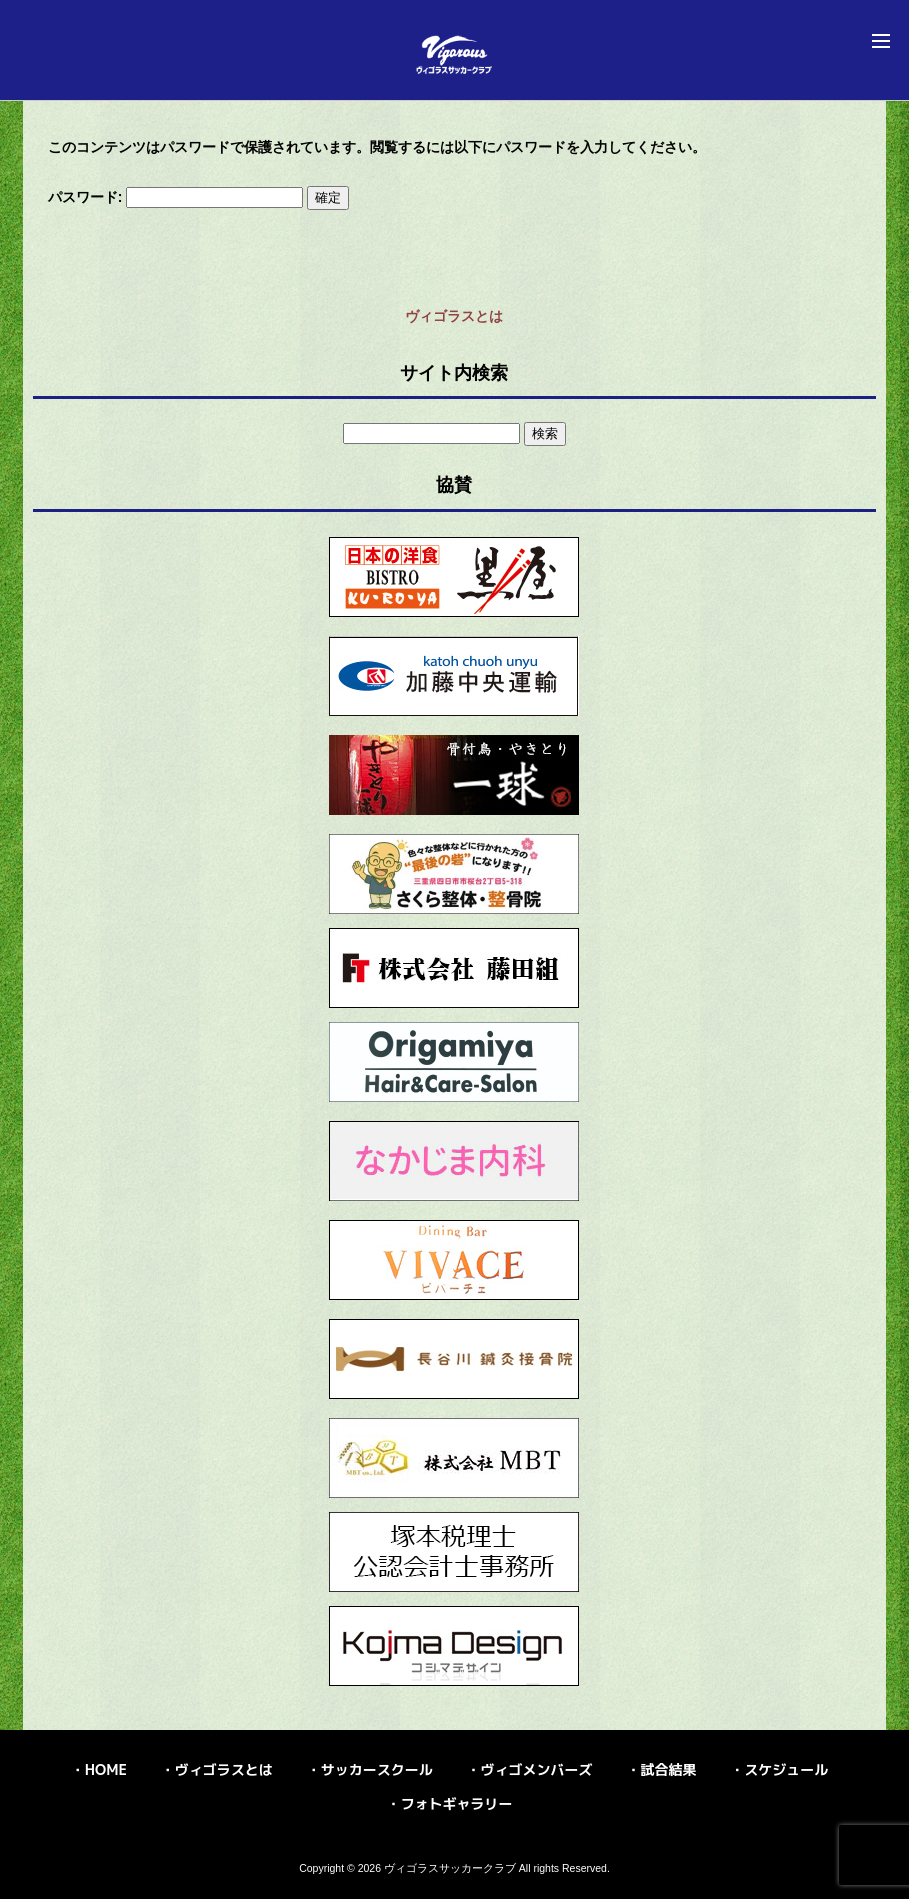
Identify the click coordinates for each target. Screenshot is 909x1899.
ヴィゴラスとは (454, 316)
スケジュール (786, 1769)
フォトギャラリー (457, 1803)
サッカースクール (377, 1769)
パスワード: (176, 197)
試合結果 (668, 1769)
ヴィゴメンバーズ (537, 1769)
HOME (106, 1769)
